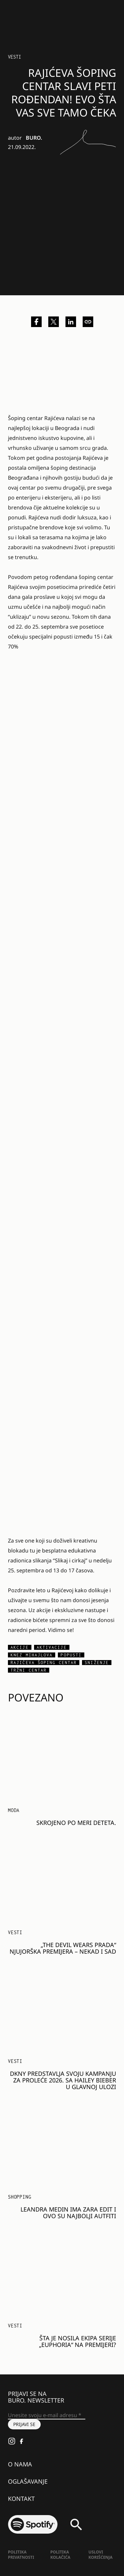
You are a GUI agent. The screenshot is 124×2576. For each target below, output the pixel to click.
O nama (20, 2464)
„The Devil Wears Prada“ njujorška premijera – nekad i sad (63, 1948)
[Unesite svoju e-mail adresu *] (46, 2415)
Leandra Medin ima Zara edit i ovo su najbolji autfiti (68, 2212)
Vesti (14, 57)
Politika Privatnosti (21, 2554)
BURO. (34, 137)
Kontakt (21, 2499)
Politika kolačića (60, 2554)
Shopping (19, 2197)
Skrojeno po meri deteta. (76, 1823)
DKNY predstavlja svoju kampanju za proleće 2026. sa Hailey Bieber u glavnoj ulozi (63, 2080)
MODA (14, 1810)
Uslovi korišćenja (101, 2554)
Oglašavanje (28, 2481)
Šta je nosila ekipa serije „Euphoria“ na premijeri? (77, 2341)
